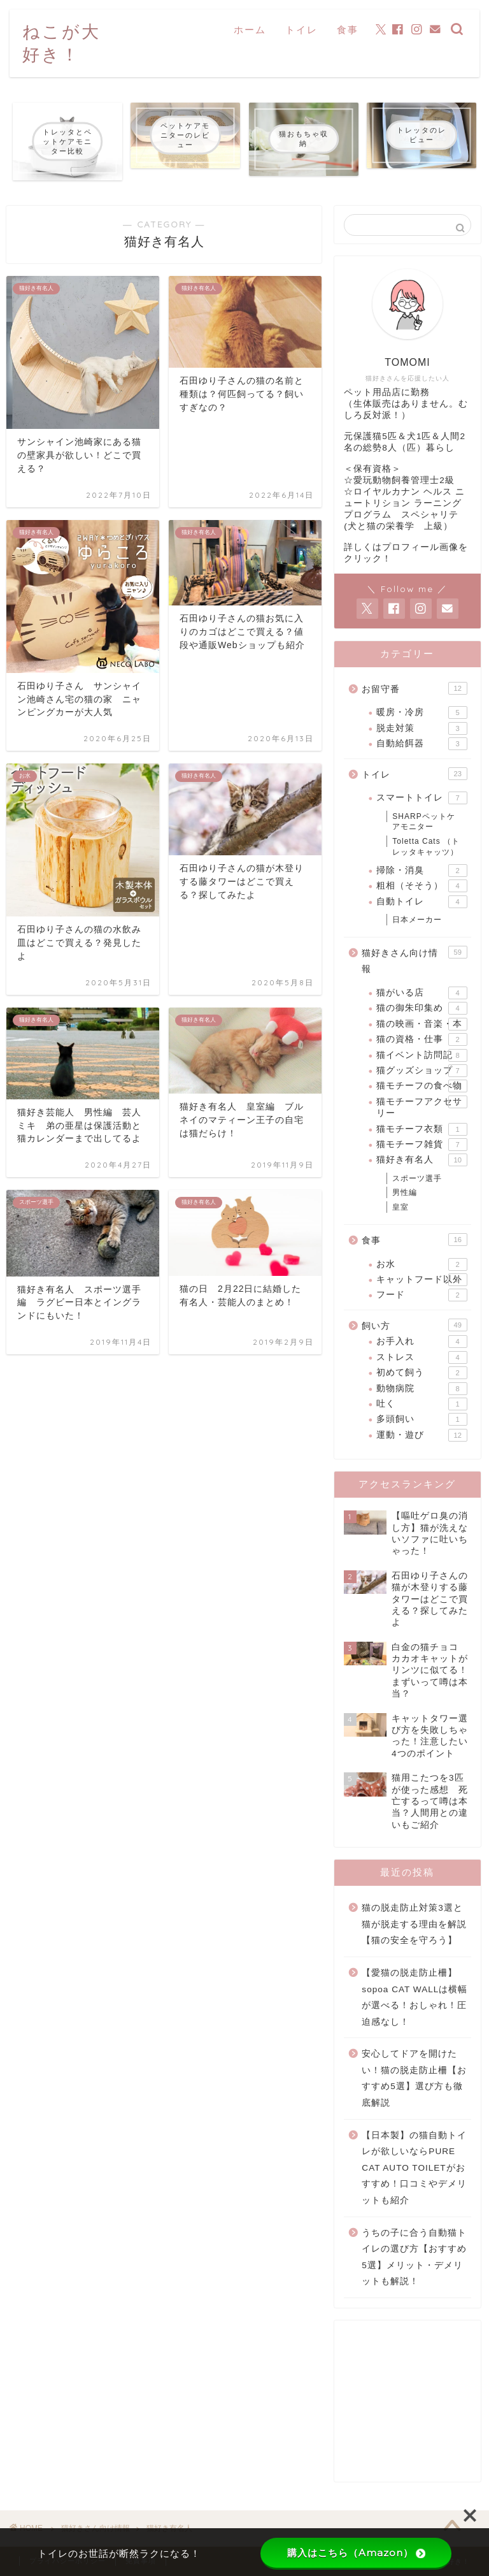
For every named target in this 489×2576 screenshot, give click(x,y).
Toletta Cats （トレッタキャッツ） (426, 847)
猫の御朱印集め (421, 1008)
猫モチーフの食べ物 (421, 1086)
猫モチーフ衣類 (421, 1129)
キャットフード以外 (421, 1279)
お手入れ (421, 1341)
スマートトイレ (421, 798)
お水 (421, 1264)
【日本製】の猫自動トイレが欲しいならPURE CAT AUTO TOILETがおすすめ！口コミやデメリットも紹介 (414, 2168)
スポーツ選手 (417, 1178)
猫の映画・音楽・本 (421, 1024)
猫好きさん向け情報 (414, 960)
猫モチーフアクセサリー (421, 1107)
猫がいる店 (421, 993)
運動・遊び (421, 1435)
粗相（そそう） (421, 885)
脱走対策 (421, 728)
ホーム (250, 30)
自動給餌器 (421, 743)
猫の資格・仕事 (421, 1039)
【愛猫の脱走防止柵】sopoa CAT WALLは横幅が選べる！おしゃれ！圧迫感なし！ (414, 1997)
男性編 (404, 1192)
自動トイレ (421, 901)
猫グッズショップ (421, 1070)
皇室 (400, 1207)
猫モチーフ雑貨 (421, 1144)
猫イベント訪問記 (421, 1055)
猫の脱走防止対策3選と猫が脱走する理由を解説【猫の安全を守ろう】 (414, 1924)
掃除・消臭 (421, 870)
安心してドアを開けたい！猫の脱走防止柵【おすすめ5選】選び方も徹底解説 (414, 2078)
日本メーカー (417, 919)
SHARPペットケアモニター (423, 822)
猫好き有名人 (421, 1160)
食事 (347, 30)
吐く (421, 1404)
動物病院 (421, 1388)
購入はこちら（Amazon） (356, 2553)
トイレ (301, 30)
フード (421, 1295)
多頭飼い (421, 1419)
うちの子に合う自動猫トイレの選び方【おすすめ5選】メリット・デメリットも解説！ (414, 2257)
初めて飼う (421, 1372)
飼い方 (414, 1325)
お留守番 (414, 688)
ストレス (421, 1357)
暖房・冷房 (421, 712)
